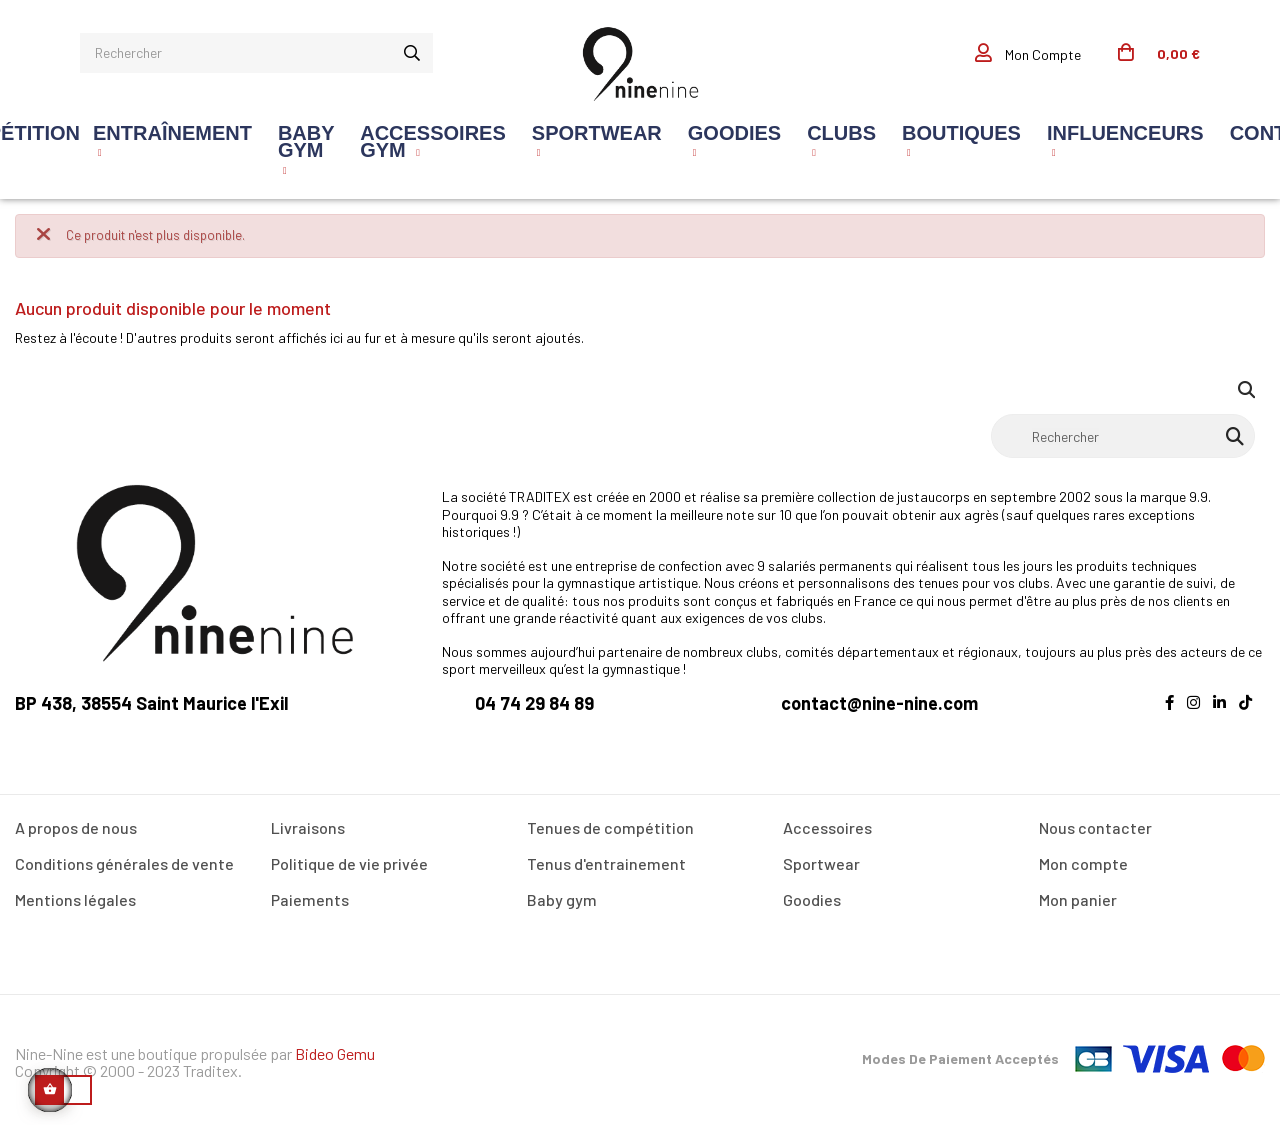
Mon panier (1078, 899)
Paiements (310, 899)
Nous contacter (1095, 827)
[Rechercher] (1123, 436)
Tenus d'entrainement (606, 863)
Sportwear (821, 863)
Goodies (812, 899)
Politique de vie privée (349, 863)
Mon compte (1083, 863)
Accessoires (827, 827)
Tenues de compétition (610, 827)
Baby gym (562, 899)
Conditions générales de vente (124, 863)
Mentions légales (75, 899)
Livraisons (308, 827)
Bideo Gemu (335, 1053)
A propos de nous (76, 827)
